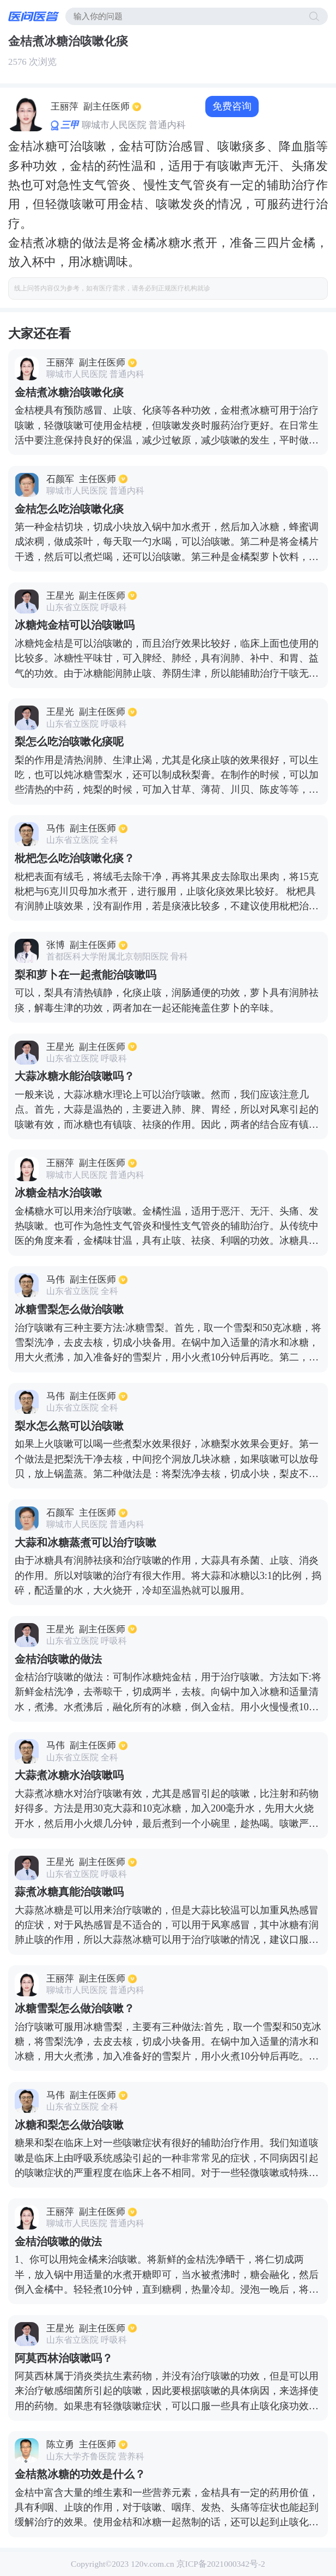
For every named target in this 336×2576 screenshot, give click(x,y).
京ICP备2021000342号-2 (220, 2563)
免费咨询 (232, 106)
